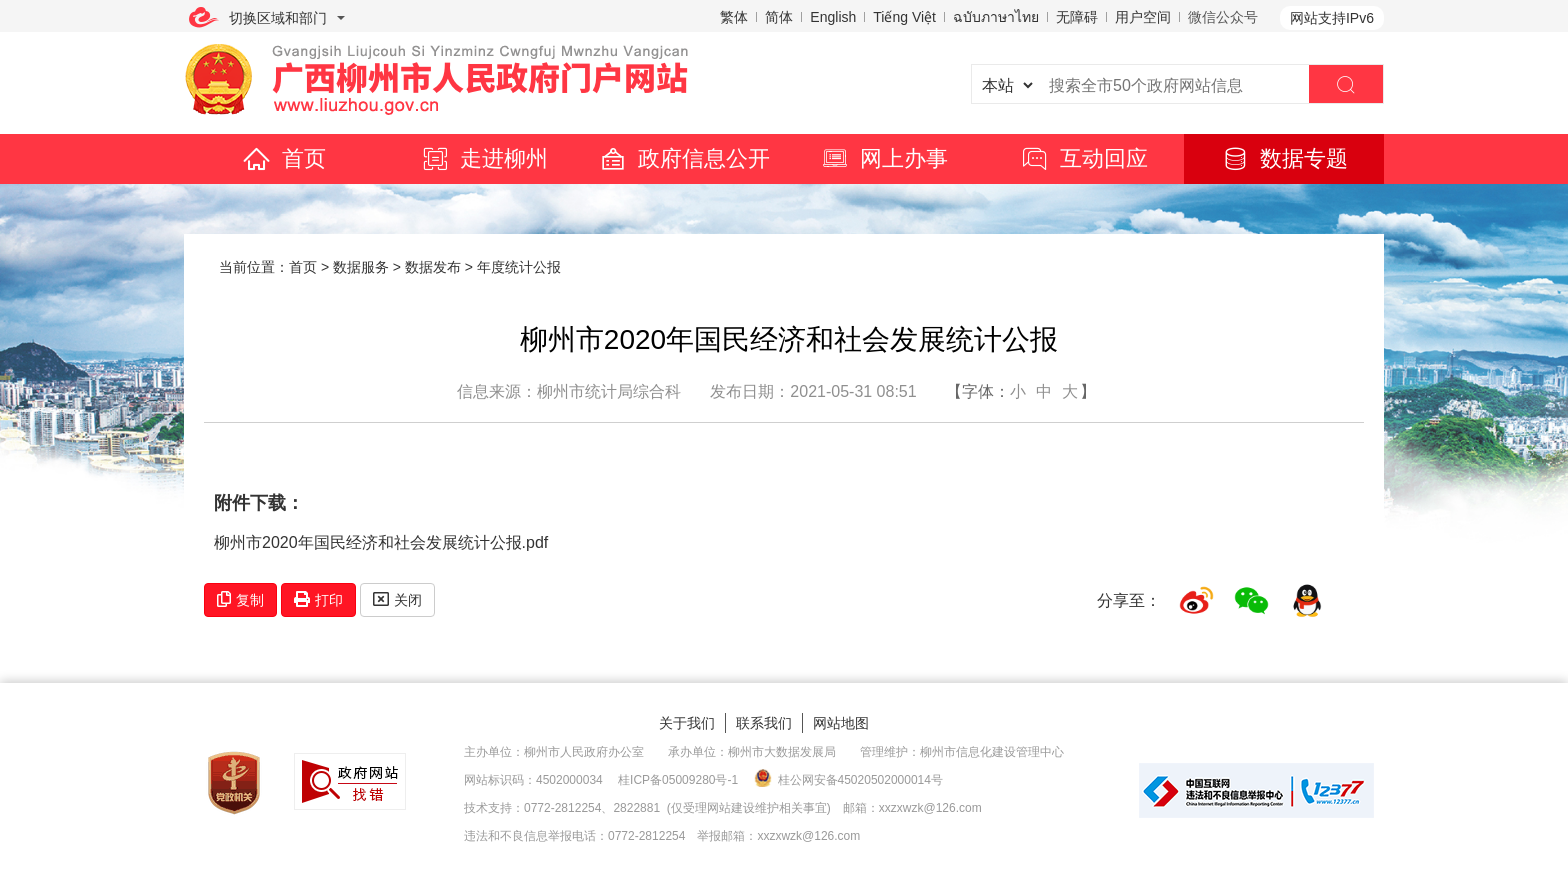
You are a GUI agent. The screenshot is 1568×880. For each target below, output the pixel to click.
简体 (779, 17)
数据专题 (1284, 158)
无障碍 (1077, 17)
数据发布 (433, 267)
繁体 (734, 17)
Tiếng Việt (904, 17)
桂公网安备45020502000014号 (848, 779)
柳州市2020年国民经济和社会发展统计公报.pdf (381, 542)
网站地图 (841, 723)
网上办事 (884, 158)
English (833, 17)
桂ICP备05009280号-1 (678, 780)
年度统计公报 (519, 267)
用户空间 (1143, 17)
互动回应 (1084, 158)
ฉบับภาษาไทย (996, 17)
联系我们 (764, 723)
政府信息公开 (684, 158)
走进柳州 (484, 158)
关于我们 (687, 723)
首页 (284, 158)
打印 (318, 599)
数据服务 (361, 267)
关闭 (397, 599)
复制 (240, 599)
